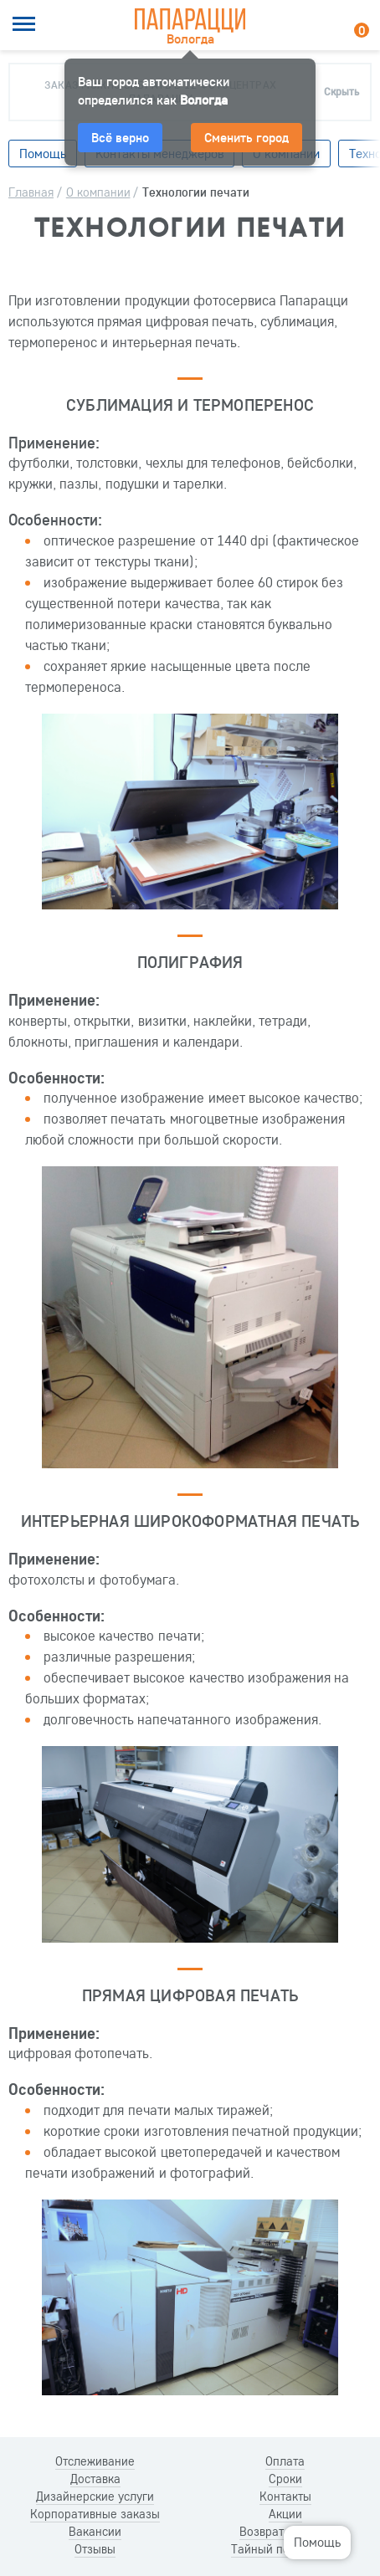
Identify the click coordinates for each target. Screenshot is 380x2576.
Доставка (95, 2478)
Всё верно (120, 137)
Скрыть (341, 91)
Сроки (285, 2478)
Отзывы (95, 2549)
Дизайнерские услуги (95, 2496)
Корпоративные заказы (95, 2514)
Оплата (285, 2461)
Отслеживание (95, 2461)
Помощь (317, 2541)
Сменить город (246, 137)
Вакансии (95, 2531)
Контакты (285, 2496)
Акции (285, 2514)
